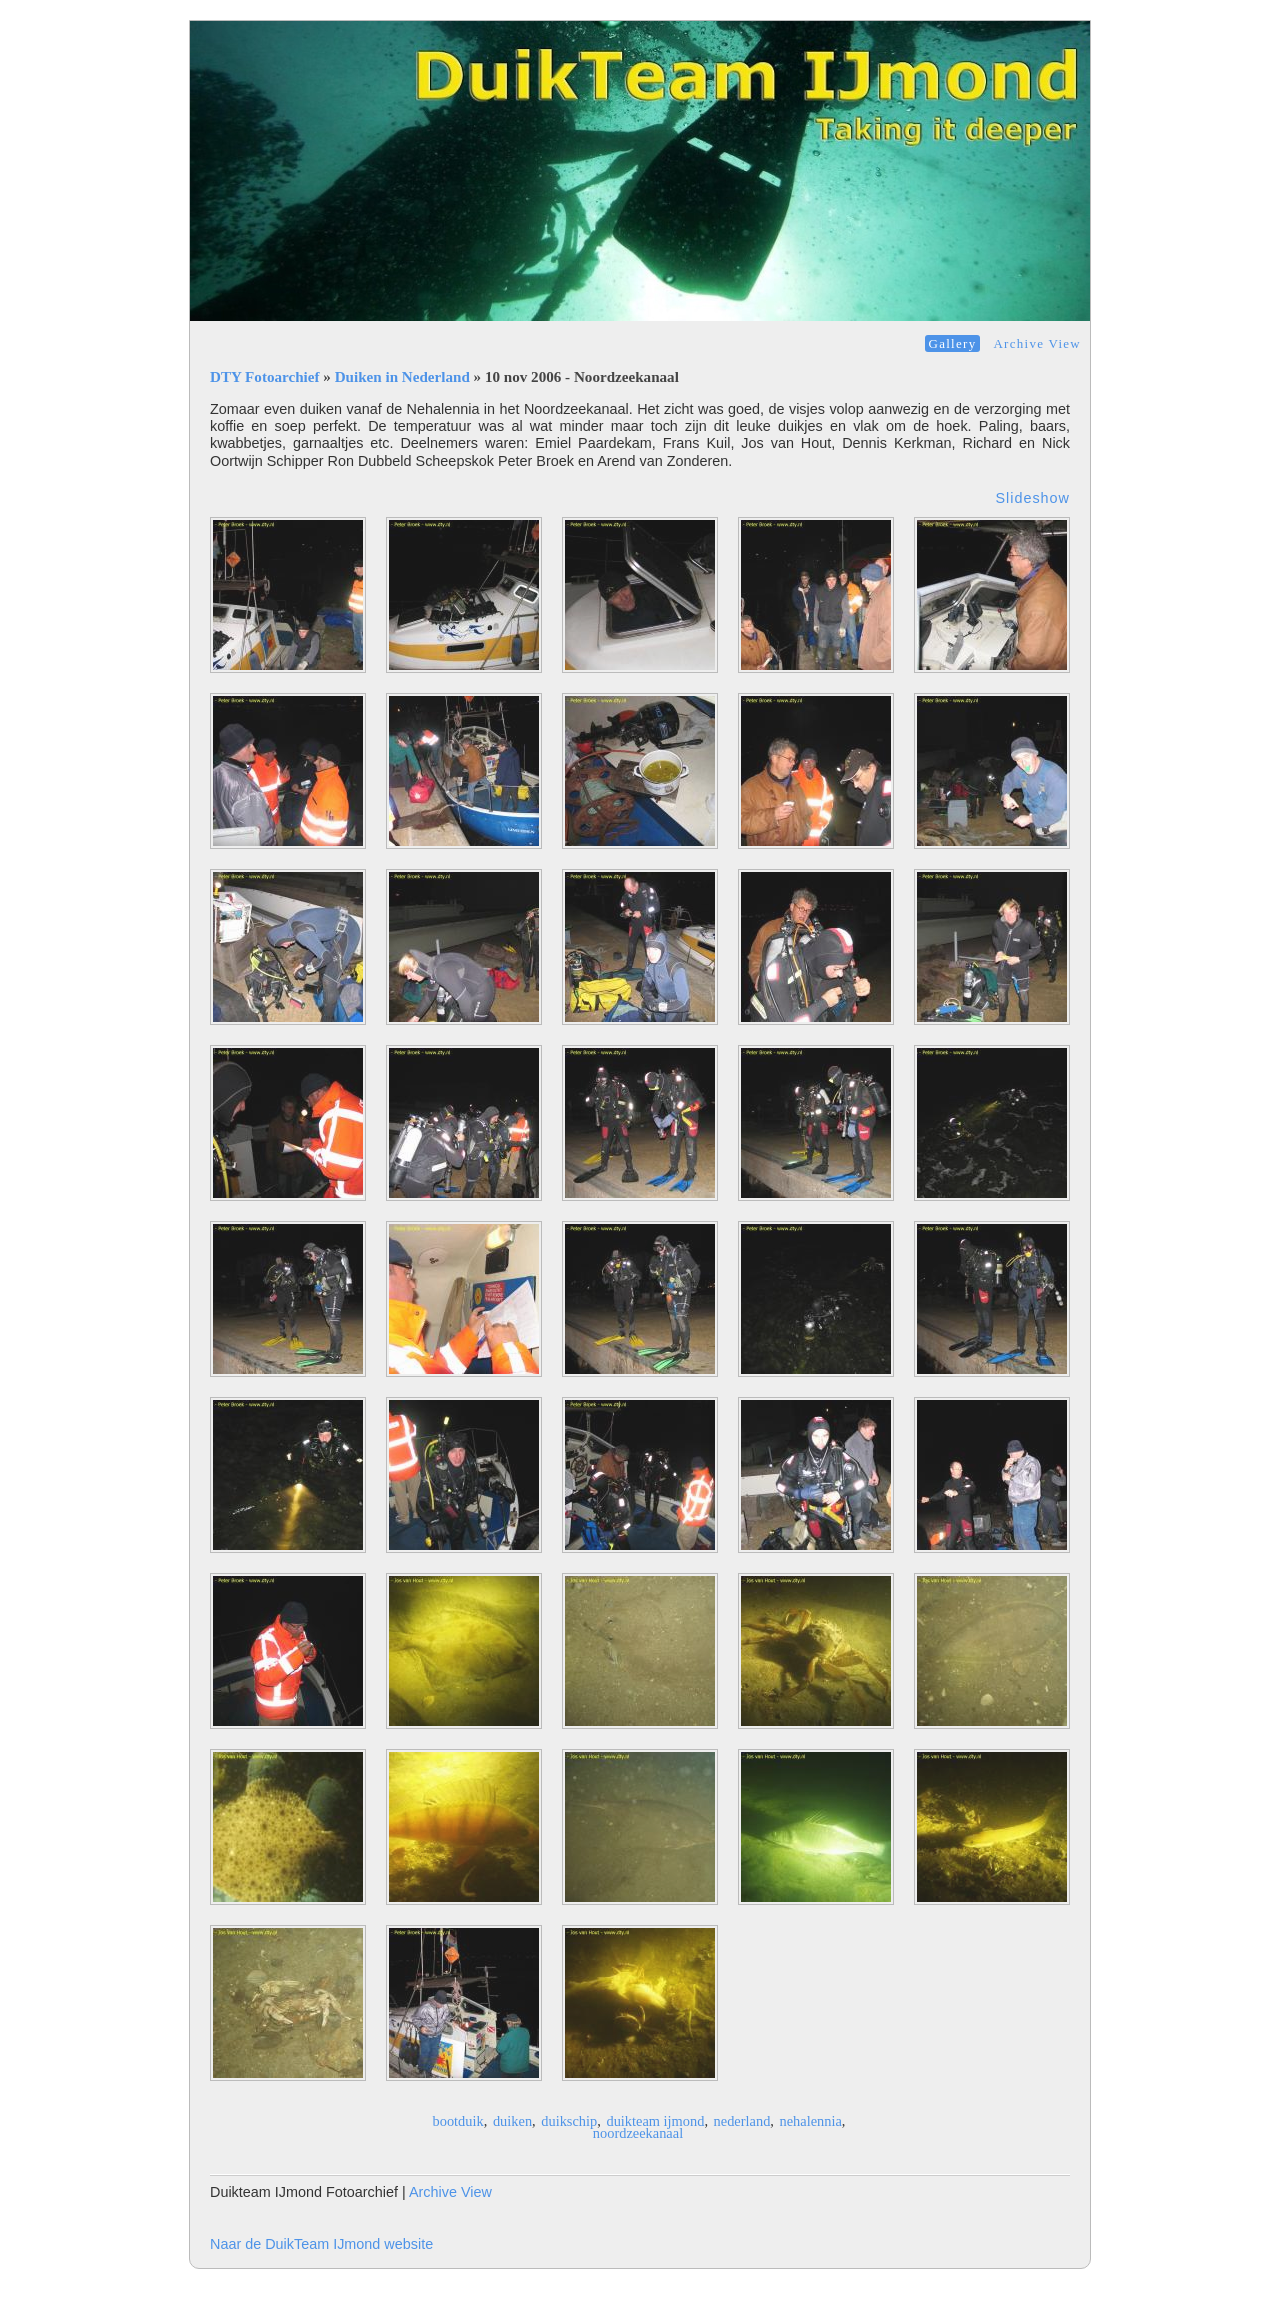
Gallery (953, 343)
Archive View (1037, 343)
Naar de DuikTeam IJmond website (321, 2244)
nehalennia (811, 2121)
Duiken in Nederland (402, 377)
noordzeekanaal (638, 2133)
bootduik (458, 2121)
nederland (742, 2121)
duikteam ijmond (655, 2121)
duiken (512, 2121)
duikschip (569, 2121)
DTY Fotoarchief (265, 377)
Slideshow (1032, 498)
